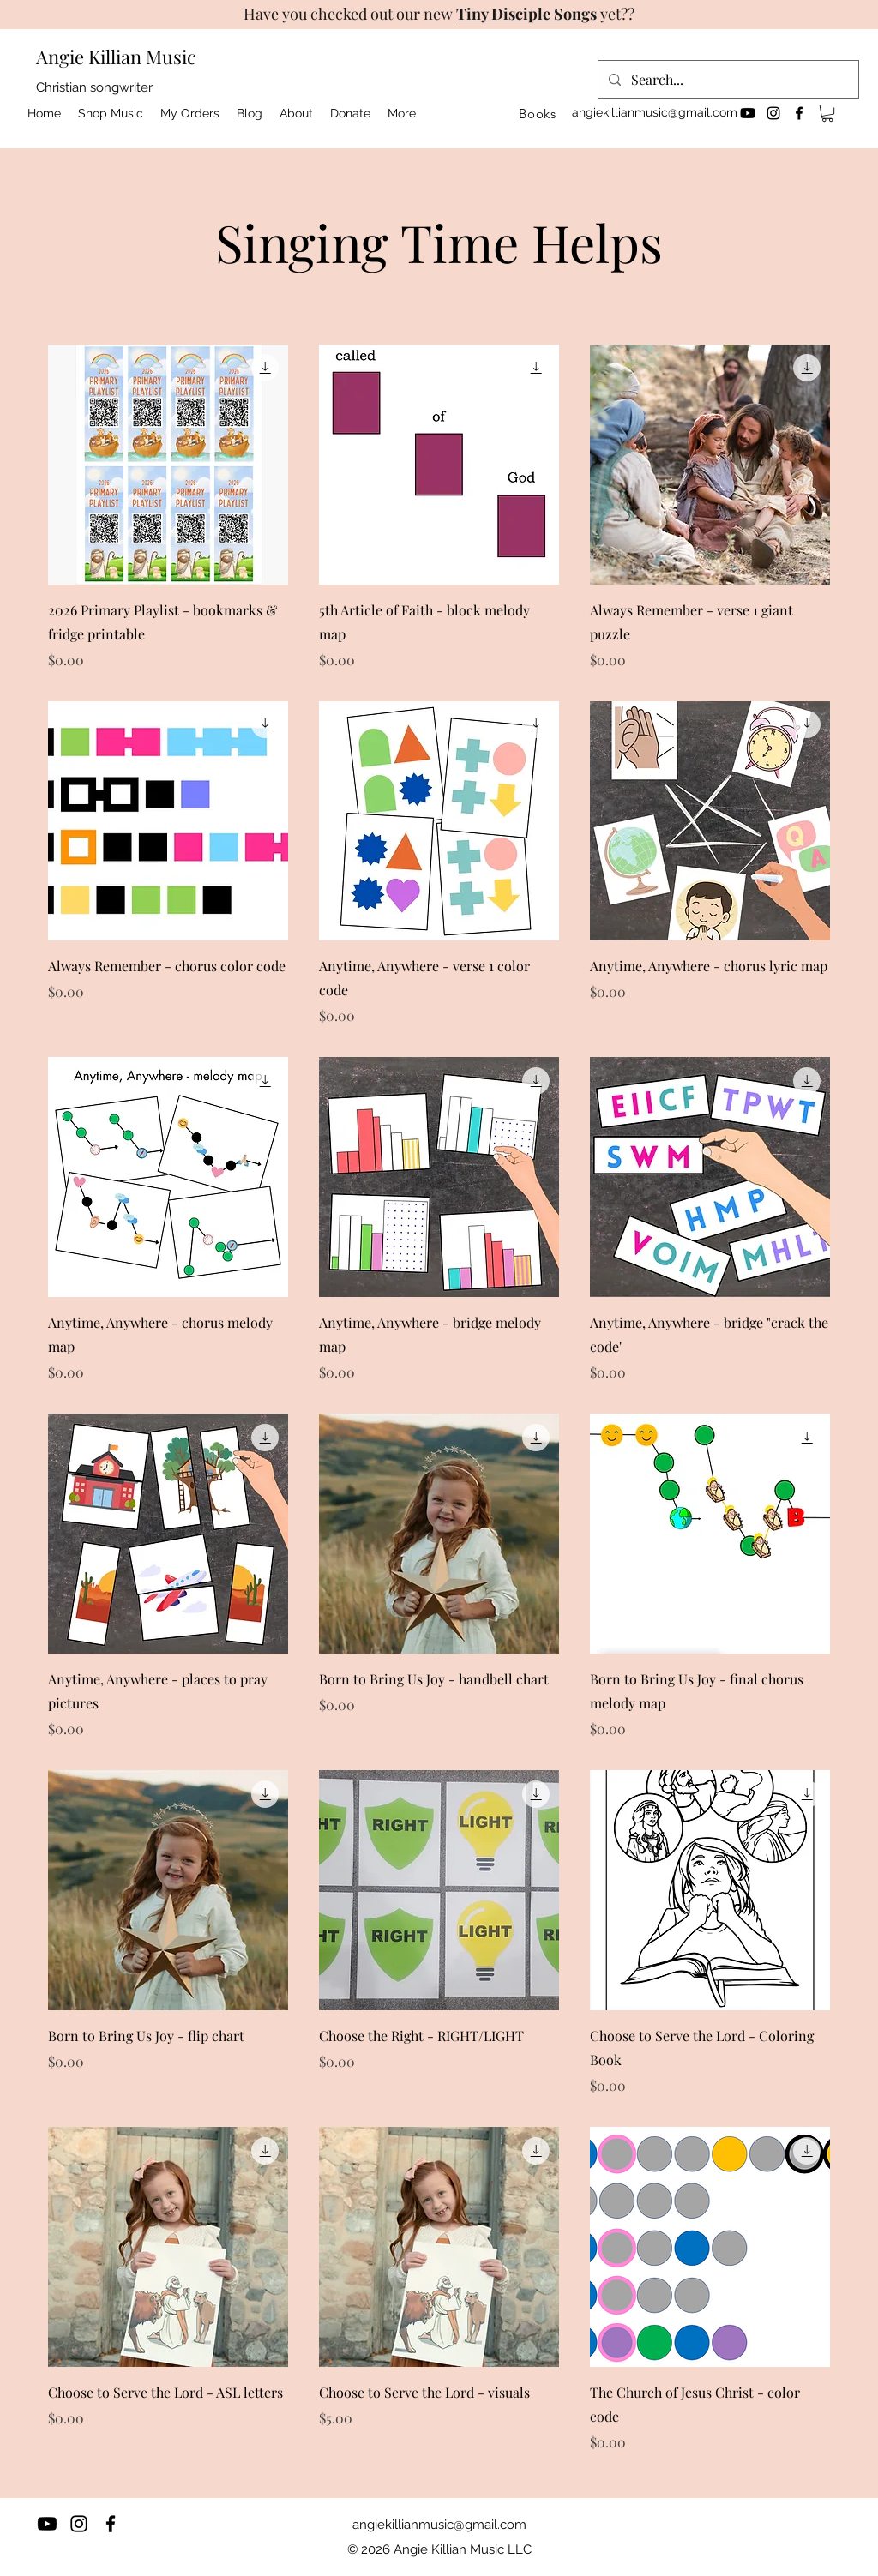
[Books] (537, 113)
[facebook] (799, 113)
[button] (827, 113)
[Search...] (726, 80)
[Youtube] (747, 113)
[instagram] (773, 113)
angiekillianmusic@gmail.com (654, 112)
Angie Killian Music (116, 56)
